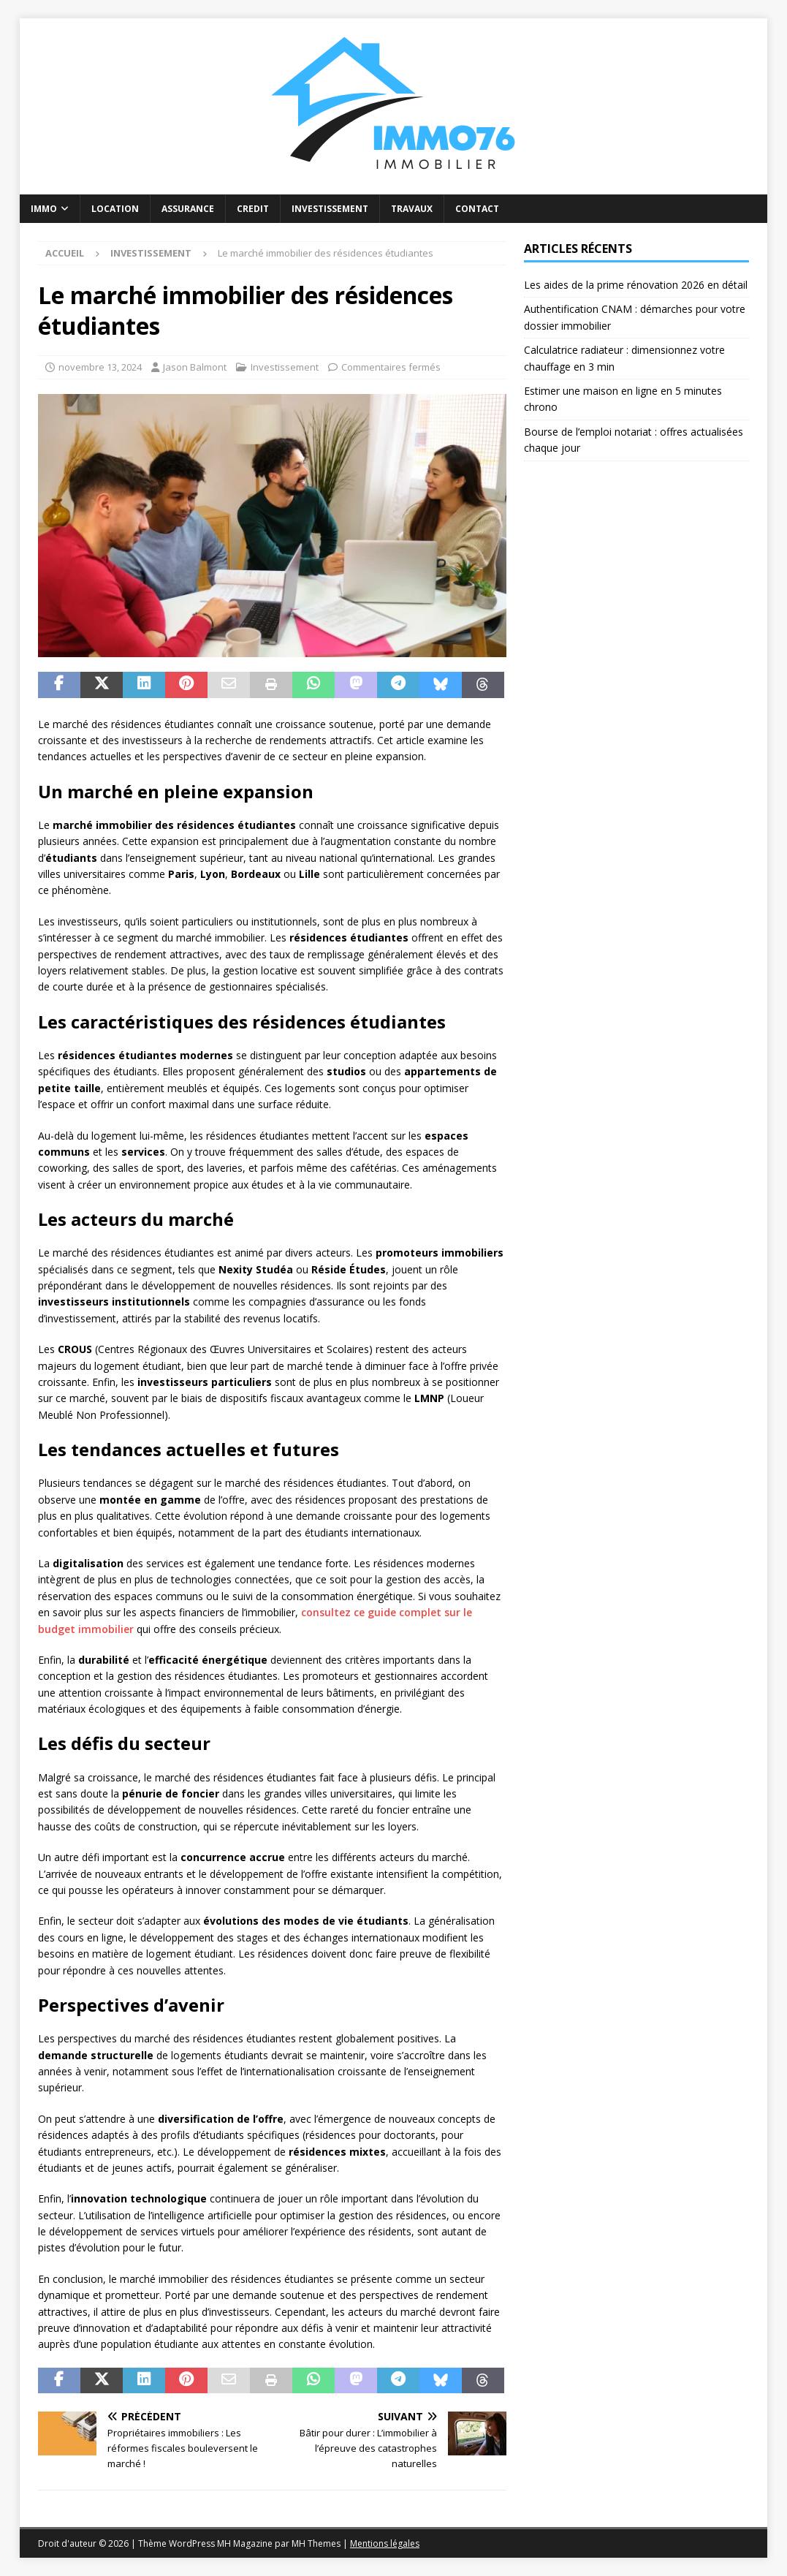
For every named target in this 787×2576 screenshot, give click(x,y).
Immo (44, 208)
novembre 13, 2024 (100, 367)
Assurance (187, 208)
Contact (477, 208)
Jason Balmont (195, 367)
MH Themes (316, 2543)
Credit (253, 208)
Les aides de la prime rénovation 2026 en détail (636, 285)
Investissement (330, 208)
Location (115, 208)
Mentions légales (384, 2543)
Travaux (412, 208)
